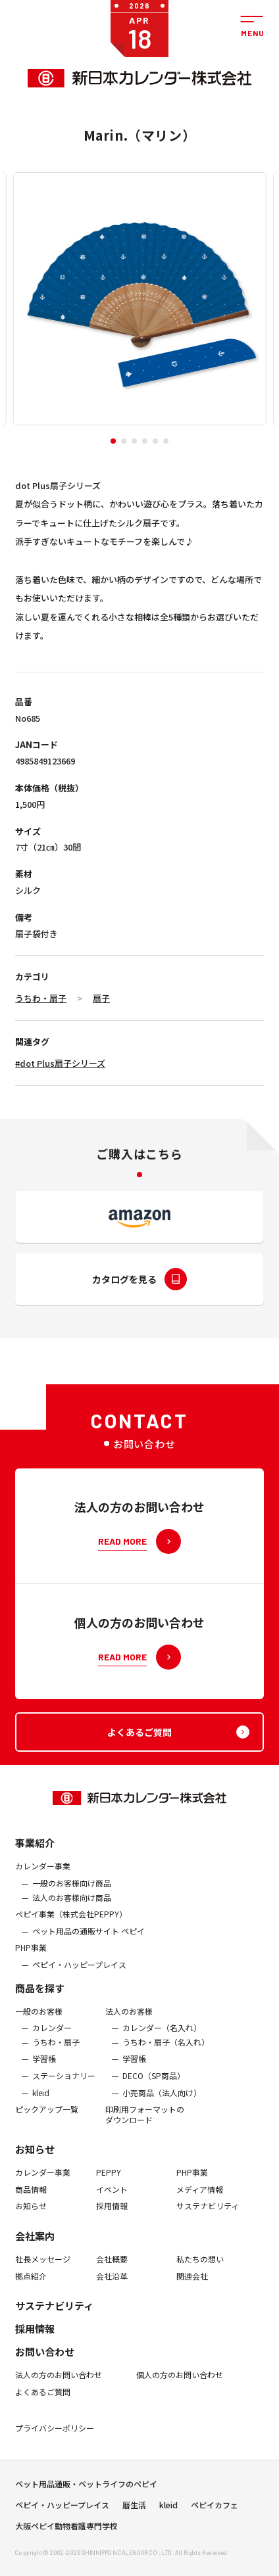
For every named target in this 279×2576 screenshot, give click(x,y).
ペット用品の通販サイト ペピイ (88, 1941)
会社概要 (112, 2269)
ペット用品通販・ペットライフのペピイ (86, 2489)
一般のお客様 (39, 2021)
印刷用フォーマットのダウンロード (144, 2124)
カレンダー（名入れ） (161, 2038)
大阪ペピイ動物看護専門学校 (66, 2531)
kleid (40, 2102)
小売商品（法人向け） (161, 2102)
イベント (112, 2199)
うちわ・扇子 (40, 998)
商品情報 (31, 2199)
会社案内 (35, 2246)
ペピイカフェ (214, 2510)
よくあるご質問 (42, 2402)
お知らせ (35, 2160)
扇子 (101, 998)
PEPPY (108, 2183)
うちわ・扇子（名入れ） (165, 2052)
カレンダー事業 (42, 1876)
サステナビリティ (207, 2216)
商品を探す (39, 1998)
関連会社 (192, 2286)
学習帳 (44, 2069)
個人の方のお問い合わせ (179, 2385)
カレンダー (52, 2038)
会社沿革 (112, 2286)
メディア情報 (199, 2199)
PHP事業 (31, 1958)
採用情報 (112, 2216)
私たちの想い (200, 2269)
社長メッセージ (42, 2269)
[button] (113, 441)
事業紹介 (35, 1853)
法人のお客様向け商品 (71, 1907)
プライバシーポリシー (54, 2438)
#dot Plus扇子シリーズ (60, 1063)
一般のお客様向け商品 (71, 1893)
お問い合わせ (44, 2362)
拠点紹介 (31, 2286)
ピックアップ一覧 (46, 2119)
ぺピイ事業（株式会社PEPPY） (71, 1924)
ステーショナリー (63, 2085)
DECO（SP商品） (153, 2085)
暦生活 (134, 2510)
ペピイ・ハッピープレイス (79, 1974)
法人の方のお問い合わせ (58, 2385)
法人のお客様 (129, 2021)
